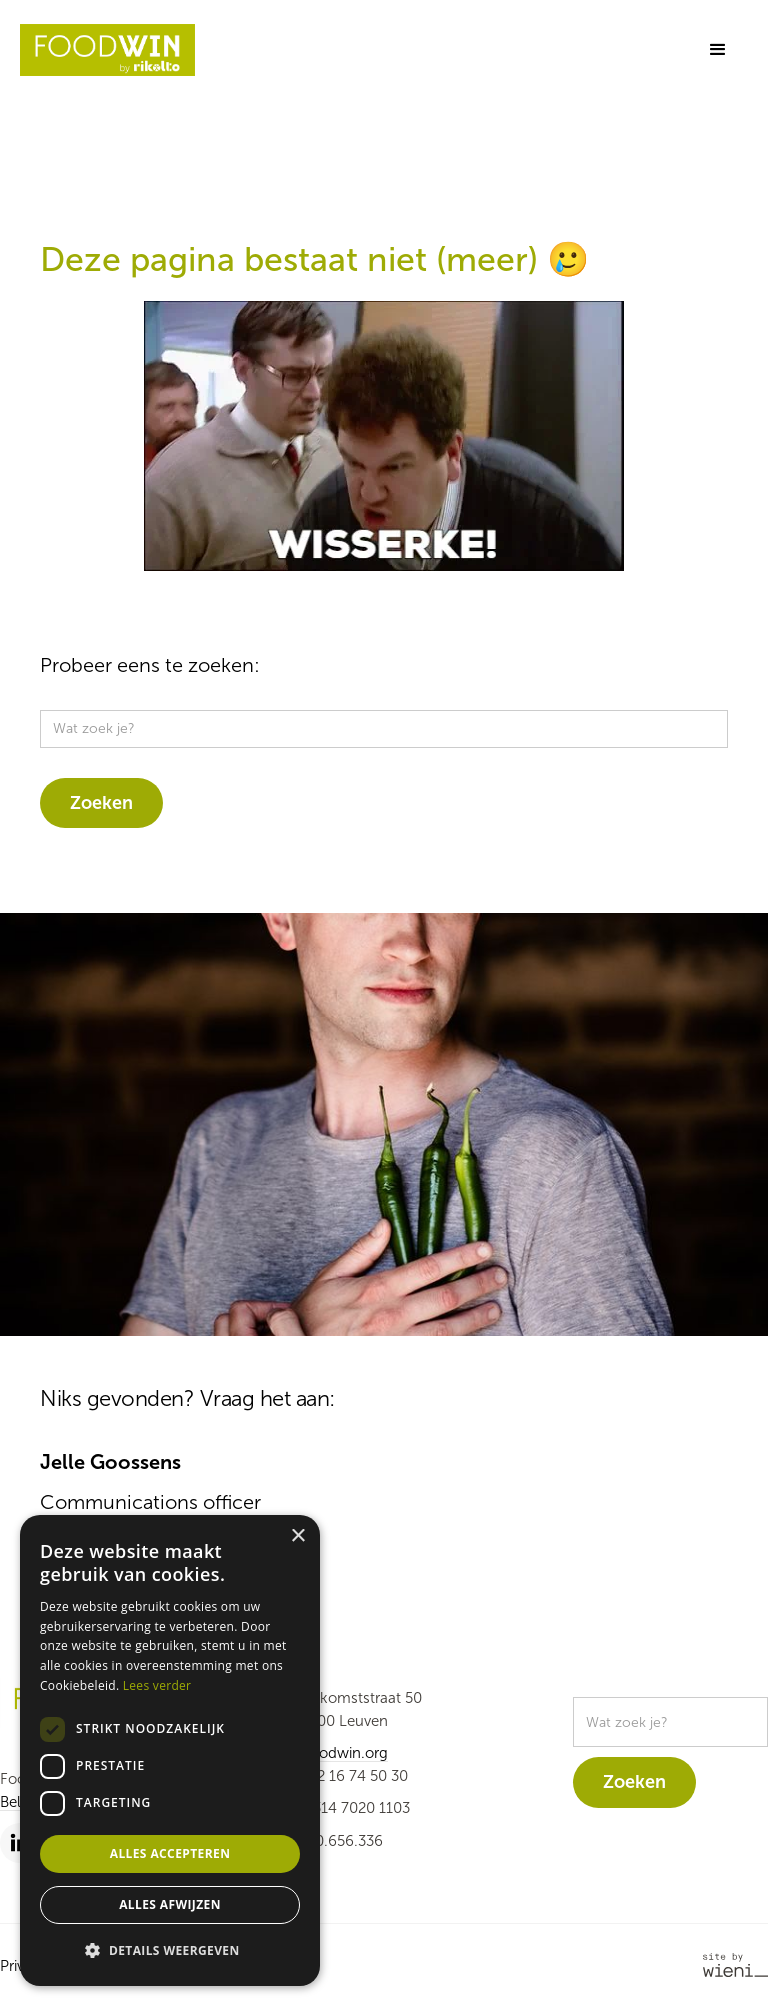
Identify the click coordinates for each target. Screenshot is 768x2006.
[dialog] (170, 1750)
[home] (107, 50)
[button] (718, 50)
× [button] (297, 1536)
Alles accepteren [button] (170, 1853)
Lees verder (157, 1685)
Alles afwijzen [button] (170, 1904)
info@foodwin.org (327, 1753)
